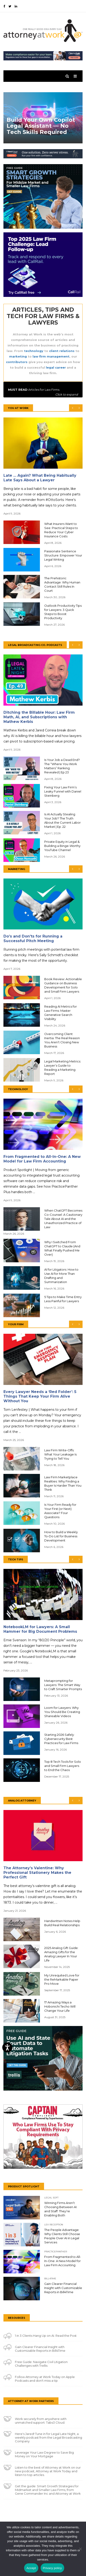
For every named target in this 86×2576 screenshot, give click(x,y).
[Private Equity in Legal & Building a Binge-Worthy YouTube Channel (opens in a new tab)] (43, 845)
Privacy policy (52, 2568)
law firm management (51, 356)
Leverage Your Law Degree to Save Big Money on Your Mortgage (44, 2454)
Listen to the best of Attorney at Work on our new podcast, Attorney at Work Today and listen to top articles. (48, 2471)
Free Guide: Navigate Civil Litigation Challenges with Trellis (41, 2363)
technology (33, 351)
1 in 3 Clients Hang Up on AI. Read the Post (46, 2335)
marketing (18, 356)
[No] (80, 2548)
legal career (56, 367)
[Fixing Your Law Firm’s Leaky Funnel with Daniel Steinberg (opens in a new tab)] (43, 791)
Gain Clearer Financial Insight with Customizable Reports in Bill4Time (40, 2348)
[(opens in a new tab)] (43, 679)
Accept (31, 2568)
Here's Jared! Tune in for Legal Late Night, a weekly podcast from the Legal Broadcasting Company (48, 2437)
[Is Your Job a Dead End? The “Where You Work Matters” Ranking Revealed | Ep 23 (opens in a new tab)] (43, 765)
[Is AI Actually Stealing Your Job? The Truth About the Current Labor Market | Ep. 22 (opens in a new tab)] (43, 820)
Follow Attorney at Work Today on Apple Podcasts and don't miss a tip (45, 2378)
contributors (17, 362)
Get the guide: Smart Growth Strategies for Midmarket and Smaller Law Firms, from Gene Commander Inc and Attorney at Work (48, 2489)
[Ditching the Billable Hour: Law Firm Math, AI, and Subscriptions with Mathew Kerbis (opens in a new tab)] (43, 717)
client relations (62, 351)
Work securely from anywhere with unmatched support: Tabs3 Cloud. (41, 2420)
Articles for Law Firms (43, 392)
